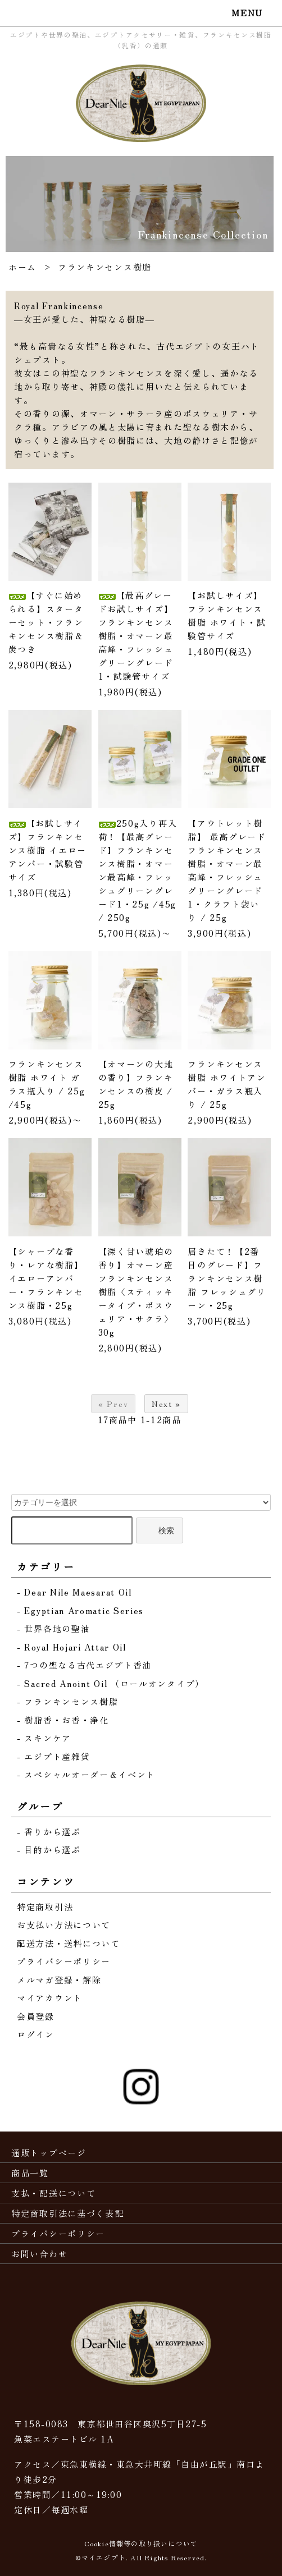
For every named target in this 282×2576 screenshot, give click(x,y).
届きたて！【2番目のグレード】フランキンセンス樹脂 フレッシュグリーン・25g (227, 1278)
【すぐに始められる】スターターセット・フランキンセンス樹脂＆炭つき (46, 622)
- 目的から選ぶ (49, 1849)
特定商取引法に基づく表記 (67, 2213)
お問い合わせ (39, 2253)
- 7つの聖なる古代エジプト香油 (84, 1665)
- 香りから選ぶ (49, 1831)
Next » (166, 1403)
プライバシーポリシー (64, 1961)
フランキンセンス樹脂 (105, 267)
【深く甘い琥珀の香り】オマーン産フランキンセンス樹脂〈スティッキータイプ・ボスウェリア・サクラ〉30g (136, 1291)
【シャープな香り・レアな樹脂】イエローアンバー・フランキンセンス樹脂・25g (46, 1278)
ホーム (22, 267)
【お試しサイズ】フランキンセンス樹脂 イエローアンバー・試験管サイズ (47, 850)
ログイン (35, 2034)
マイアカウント (50, 1998)
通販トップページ (49, 2152)
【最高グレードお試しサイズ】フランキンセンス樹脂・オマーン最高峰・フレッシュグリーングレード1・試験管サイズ (136, 635)
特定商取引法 (45, 1907)
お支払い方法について (64, 1925)
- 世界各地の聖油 (53, 1628)
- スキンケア (44, 1738)
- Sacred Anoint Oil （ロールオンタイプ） (110, 1683)
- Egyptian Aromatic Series (80, 1610)
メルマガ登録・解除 (59, 1980)
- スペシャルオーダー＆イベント (86, 1774)
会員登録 (35, 2016)
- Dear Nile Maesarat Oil (74, 1592)
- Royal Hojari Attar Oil (71, 1647)
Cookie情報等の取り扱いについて (141, 2543)
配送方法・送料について (68, 1943)
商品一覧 (30, 2173)
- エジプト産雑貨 (53, 1756)
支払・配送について (53, 2193)
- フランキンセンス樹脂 (67, 1701)
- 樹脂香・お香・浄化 (63, 1720)
